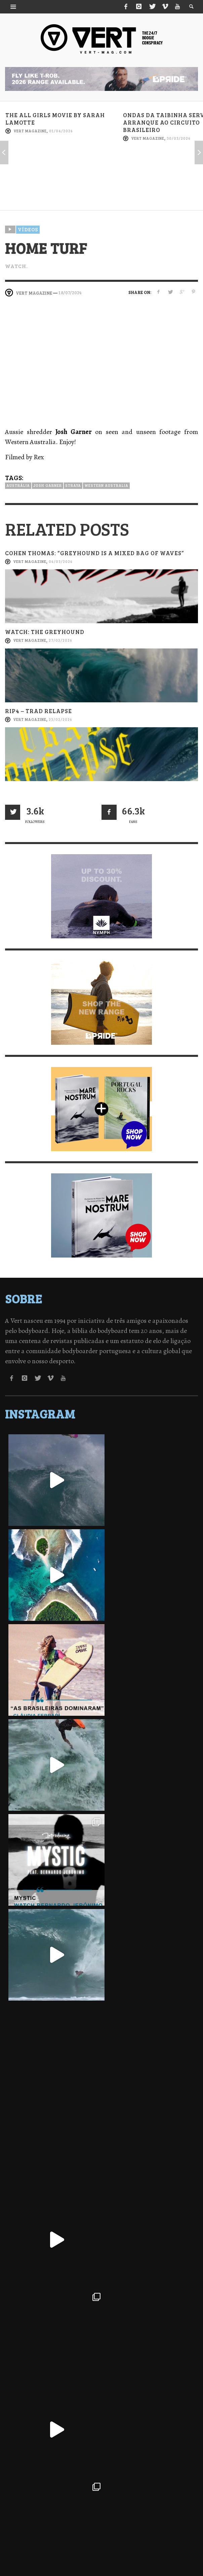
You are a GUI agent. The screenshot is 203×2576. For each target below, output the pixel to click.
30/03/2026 (179, 138)
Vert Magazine (30, 130)
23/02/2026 (60, 719)
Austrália (18, 485)
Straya (73, 485)
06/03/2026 (61, 561)
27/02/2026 (60, 640)
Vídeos (28, 229)
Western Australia (106, 485)
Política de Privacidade (59, 2549)
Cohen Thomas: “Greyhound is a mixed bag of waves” (94, 553)
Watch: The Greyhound (44, 632)
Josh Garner (47, 485)
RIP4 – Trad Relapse (38, 711)
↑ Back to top (101, 2564)
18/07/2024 (70, 293)
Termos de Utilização (116, 2549)
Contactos (158, 2549)
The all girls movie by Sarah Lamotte (55, 118)
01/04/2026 (61, 130)
